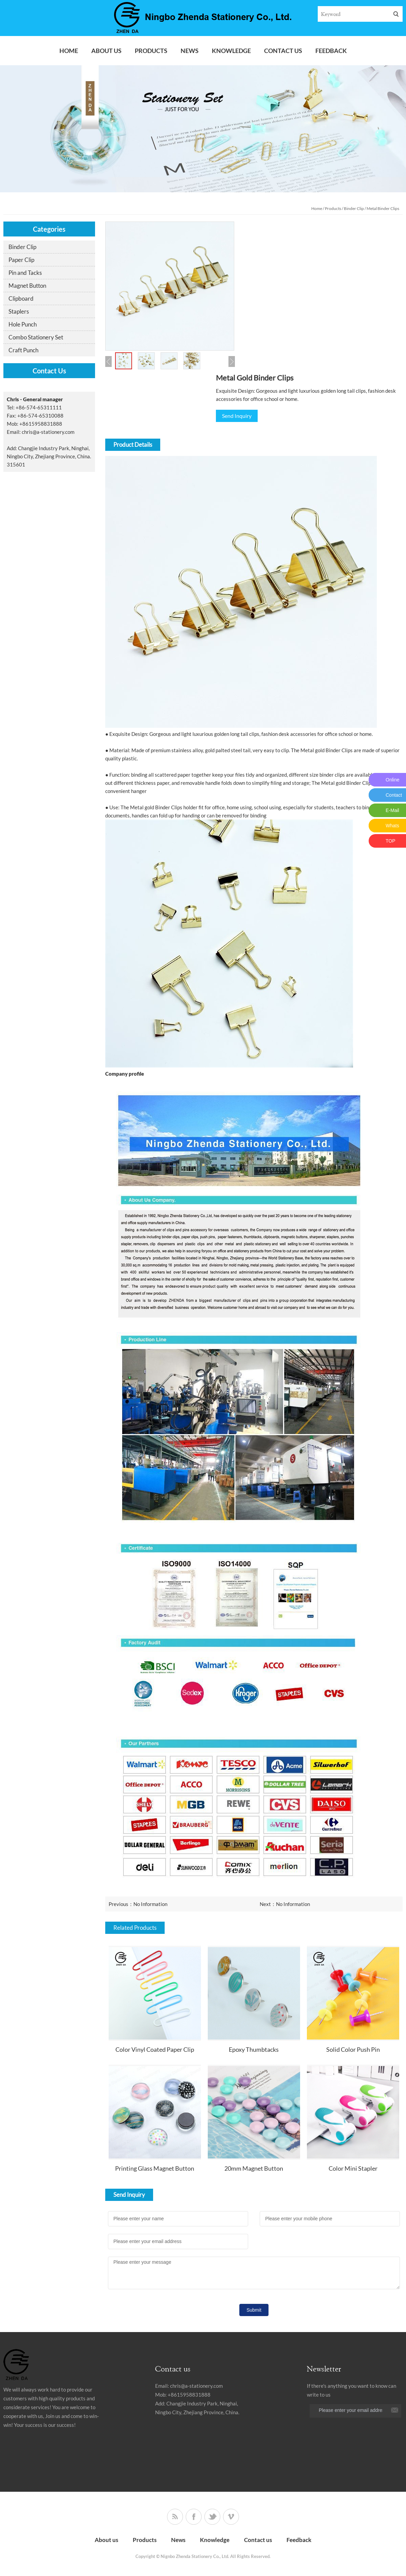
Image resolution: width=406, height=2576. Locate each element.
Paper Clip (21, 259)
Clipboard (21, 298)
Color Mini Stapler (353, 2168)
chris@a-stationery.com (48, 432)
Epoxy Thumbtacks (254, 2049)
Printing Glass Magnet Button (154, 2168)
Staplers (18, 311)
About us (106, 50)
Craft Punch (23, 350)
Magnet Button (27, 285)
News (190, 50)
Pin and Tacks (25, 272)
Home (68, 50)
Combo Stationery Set (35, 337)
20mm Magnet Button (253, 2168)
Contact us (283, 50)
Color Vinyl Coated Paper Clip (154, 2049)
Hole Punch (22, 324)
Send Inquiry (237, 415)
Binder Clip (354, 208)
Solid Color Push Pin (353, 2049)
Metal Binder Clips (383, 208)
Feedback (331, 50)
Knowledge (231, 50)
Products (151, 50)
